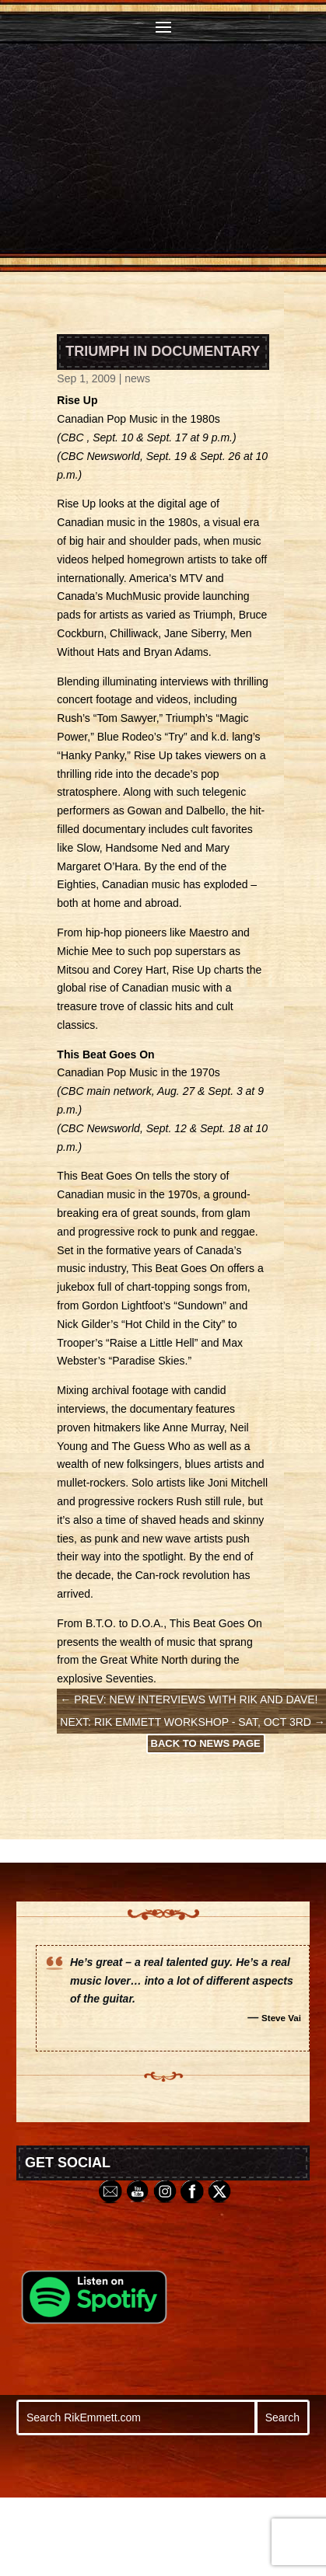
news (137, 378)
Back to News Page (206, 1743)
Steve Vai (281, 2018)
